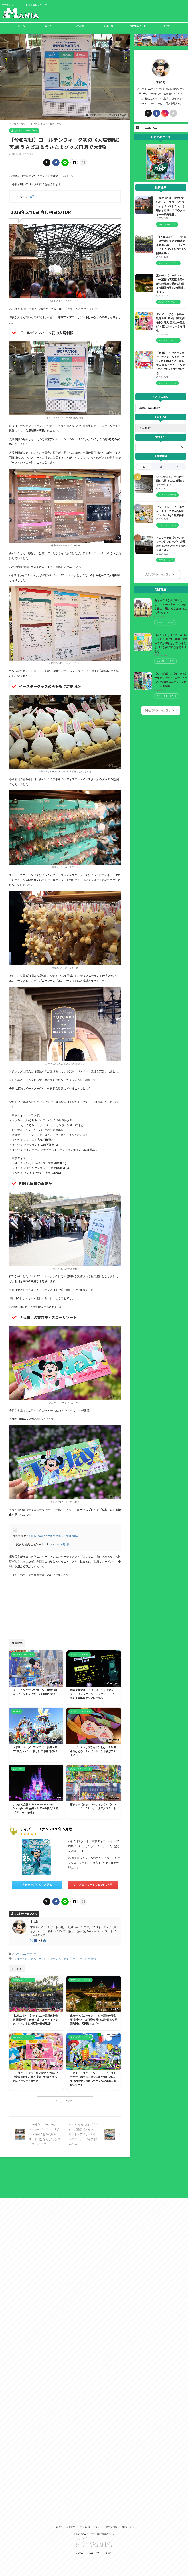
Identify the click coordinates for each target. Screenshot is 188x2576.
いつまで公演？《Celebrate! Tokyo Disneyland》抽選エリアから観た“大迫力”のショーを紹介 (35, 1808)
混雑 (93, 1958)
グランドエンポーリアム (49, 1958)
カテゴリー (50, 26)
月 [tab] (177, 466)
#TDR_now (36, 1535)
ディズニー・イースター (77, 1958)
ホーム (21, 26)
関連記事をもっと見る (160, 710)
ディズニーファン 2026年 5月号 (92, 1884)
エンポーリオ (20, 1958)
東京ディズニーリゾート (25, 1953)
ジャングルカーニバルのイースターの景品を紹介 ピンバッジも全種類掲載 (170, 511)
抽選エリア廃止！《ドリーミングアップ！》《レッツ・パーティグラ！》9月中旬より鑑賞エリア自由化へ (92, 1694)
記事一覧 (108, 26)
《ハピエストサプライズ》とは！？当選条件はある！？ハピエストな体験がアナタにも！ (93, 1751)
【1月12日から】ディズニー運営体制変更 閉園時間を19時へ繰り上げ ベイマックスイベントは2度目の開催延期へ (35, 2019)
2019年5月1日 (61, 1544)
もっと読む (67, 2101)
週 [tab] (161, 466)
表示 (32, 196)
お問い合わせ (128, 2166)
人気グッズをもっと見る (37, 1884)
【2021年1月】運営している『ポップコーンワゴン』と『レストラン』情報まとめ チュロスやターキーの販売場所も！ (170, 206)
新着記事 (70, 2166)
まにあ (166, 26)
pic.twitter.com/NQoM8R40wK (61, 1535)
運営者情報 (111, 2166)
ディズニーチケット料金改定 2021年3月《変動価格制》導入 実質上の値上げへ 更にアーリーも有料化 (36, 2077)
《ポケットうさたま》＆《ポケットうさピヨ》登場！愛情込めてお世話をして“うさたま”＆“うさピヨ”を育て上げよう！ (170, 643)
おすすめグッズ (137, 26)
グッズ (31, 1958)
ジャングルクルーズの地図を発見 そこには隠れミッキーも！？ (170, 480)
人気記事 (79, 26)
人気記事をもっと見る (160, 574)
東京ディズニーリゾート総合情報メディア (94, 2173)
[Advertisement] (36, 1607)
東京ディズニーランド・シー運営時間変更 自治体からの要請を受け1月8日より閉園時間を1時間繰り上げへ (93, 2019)
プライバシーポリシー (91, 2166)
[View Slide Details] (161, 178)
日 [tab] (144, 466)
